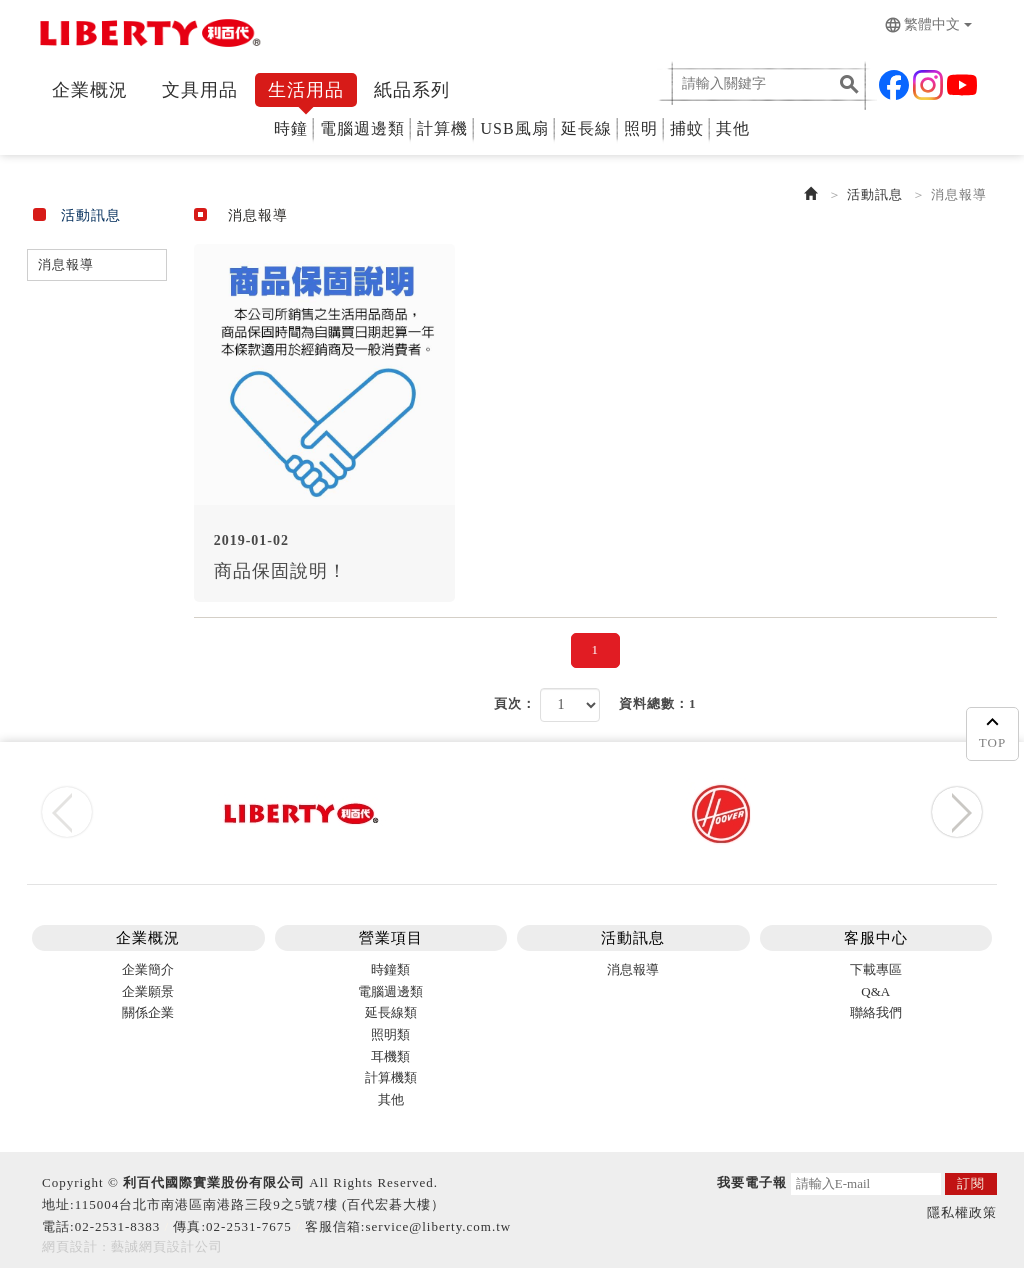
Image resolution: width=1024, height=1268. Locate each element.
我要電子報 (752, 1182)
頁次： (515, 703)
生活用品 (306, 90)
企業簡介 (148, 969)
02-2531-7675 (249, 1226)
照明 (641, 128)
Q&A (875, 991)
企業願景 (148, 991)
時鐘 (291, 128)
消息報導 (66, 264)
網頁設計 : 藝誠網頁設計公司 (132, 1246)
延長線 (586, 128)
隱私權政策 (962, 1212)
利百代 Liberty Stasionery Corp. (147, 37)
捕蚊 (687, 128)
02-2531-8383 (118, 1226)
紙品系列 (412, 90)
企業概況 (90, 90)
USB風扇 (514, 128)
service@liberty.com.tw (438, 1226)
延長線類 (391, 1012)
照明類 (390, 1034)
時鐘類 (390, 969)
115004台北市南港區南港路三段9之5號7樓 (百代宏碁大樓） (260, 1204)
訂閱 (971, 1183)
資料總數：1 (658, 703)
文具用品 (200, 90)
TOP (992, 730)
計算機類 (391, 1077)
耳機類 (390, 1056)
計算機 (442, 128)
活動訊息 (875, 194)
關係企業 (148, 1012)
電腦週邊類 (362, 128)
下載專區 (876, 969)
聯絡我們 (876, 1012)
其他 (733, 128)
